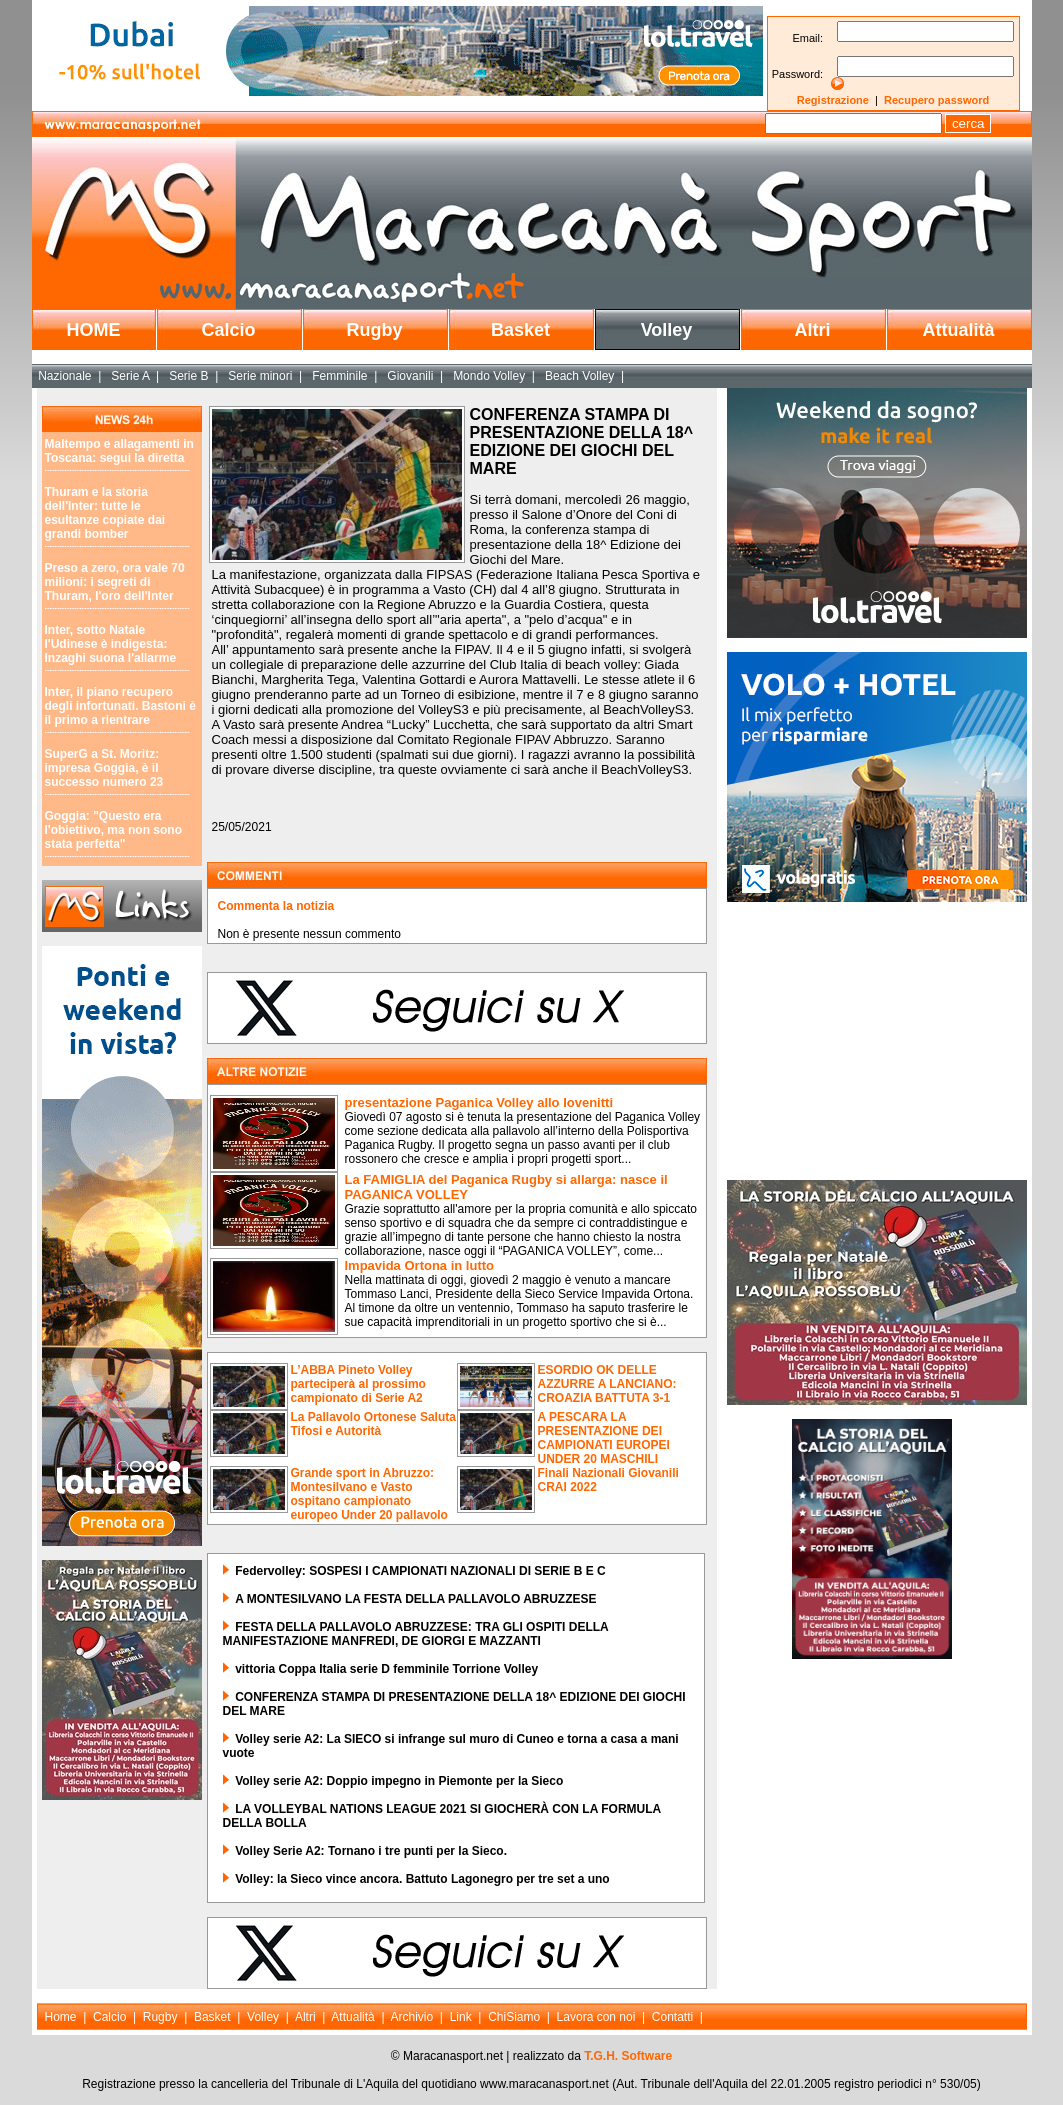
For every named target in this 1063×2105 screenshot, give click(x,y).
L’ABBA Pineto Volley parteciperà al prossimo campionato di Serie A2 (358, 1384)
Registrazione (833, 100)
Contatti (672, 2017)
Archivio (412, 2017)
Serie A (130, 376)
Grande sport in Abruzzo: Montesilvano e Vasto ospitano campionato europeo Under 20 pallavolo (369, 1494)
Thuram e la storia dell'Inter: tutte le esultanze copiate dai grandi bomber (105, 513)
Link (461, 2017)
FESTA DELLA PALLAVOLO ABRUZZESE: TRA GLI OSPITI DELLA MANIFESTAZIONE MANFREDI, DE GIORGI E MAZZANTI (416, 1634)
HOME (94, 330)
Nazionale (64, 376)
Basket (520, 330)
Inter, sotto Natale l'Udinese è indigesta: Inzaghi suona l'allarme (111, 644)
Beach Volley (579, 376)
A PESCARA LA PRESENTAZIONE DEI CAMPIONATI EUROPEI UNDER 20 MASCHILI (604, 1438)
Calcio (228, 330)
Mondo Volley (489, 376)
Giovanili (410, 376)
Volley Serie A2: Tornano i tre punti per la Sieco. (371, 1851)
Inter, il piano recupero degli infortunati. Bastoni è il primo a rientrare (120, 706)
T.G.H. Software (628, 2056)
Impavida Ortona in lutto (420, 1265)
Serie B (188, 376)
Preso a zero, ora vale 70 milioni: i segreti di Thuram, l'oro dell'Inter (115, 582)
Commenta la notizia (276, 906)
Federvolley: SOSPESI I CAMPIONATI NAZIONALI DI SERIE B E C (420, 1571)
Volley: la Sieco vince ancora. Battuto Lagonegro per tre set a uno (422, 1879)
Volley (667, 330)
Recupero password (936, 100)
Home (61, 2017)
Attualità (959, 330)
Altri (813, 330)
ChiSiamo (514, 2017)
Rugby (375, 330)
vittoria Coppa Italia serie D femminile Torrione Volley (386, 1669)
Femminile (339, 376)
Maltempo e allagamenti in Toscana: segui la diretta (119, 451)
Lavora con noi (596, 2017)
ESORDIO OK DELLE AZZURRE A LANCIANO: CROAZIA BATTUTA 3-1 (607, 1384)
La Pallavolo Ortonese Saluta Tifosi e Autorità (373, 1424)
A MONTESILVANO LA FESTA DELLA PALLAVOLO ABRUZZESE (415, 1599)
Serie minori (260, 376)
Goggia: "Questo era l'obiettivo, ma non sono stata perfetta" (114, 830)
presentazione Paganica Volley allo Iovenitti (479, 1102)
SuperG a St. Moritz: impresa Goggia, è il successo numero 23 (104, 768)
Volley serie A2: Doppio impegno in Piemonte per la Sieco (399, 1781)
